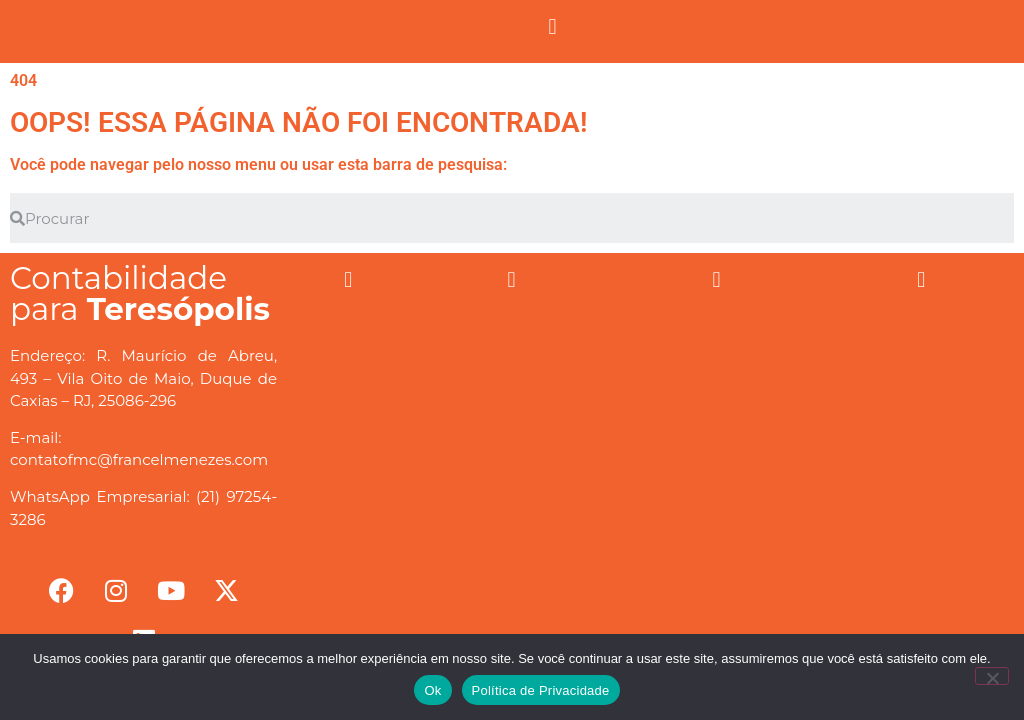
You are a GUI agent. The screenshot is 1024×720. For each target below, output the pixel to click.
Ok (432, 690)
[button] (552, 26)
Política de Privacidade (541, 690)
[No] (992, 676)
